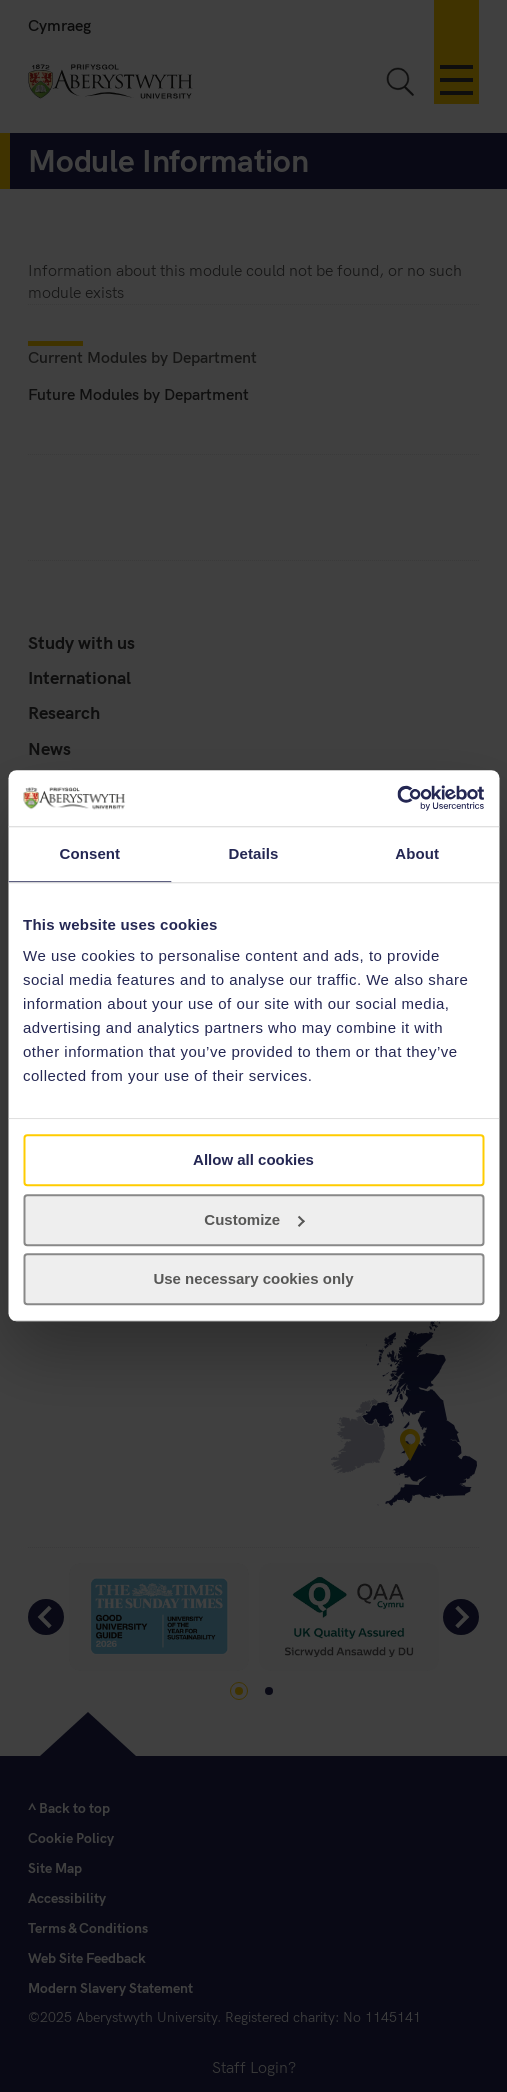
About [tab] (417, 853)
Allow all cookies (253, 1159)
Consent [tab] (89, 853)
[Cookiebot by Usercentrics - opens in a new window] (396, 798)
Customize (254, 1219)
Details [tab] (254, 853)
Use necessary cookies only (253, 1279)
